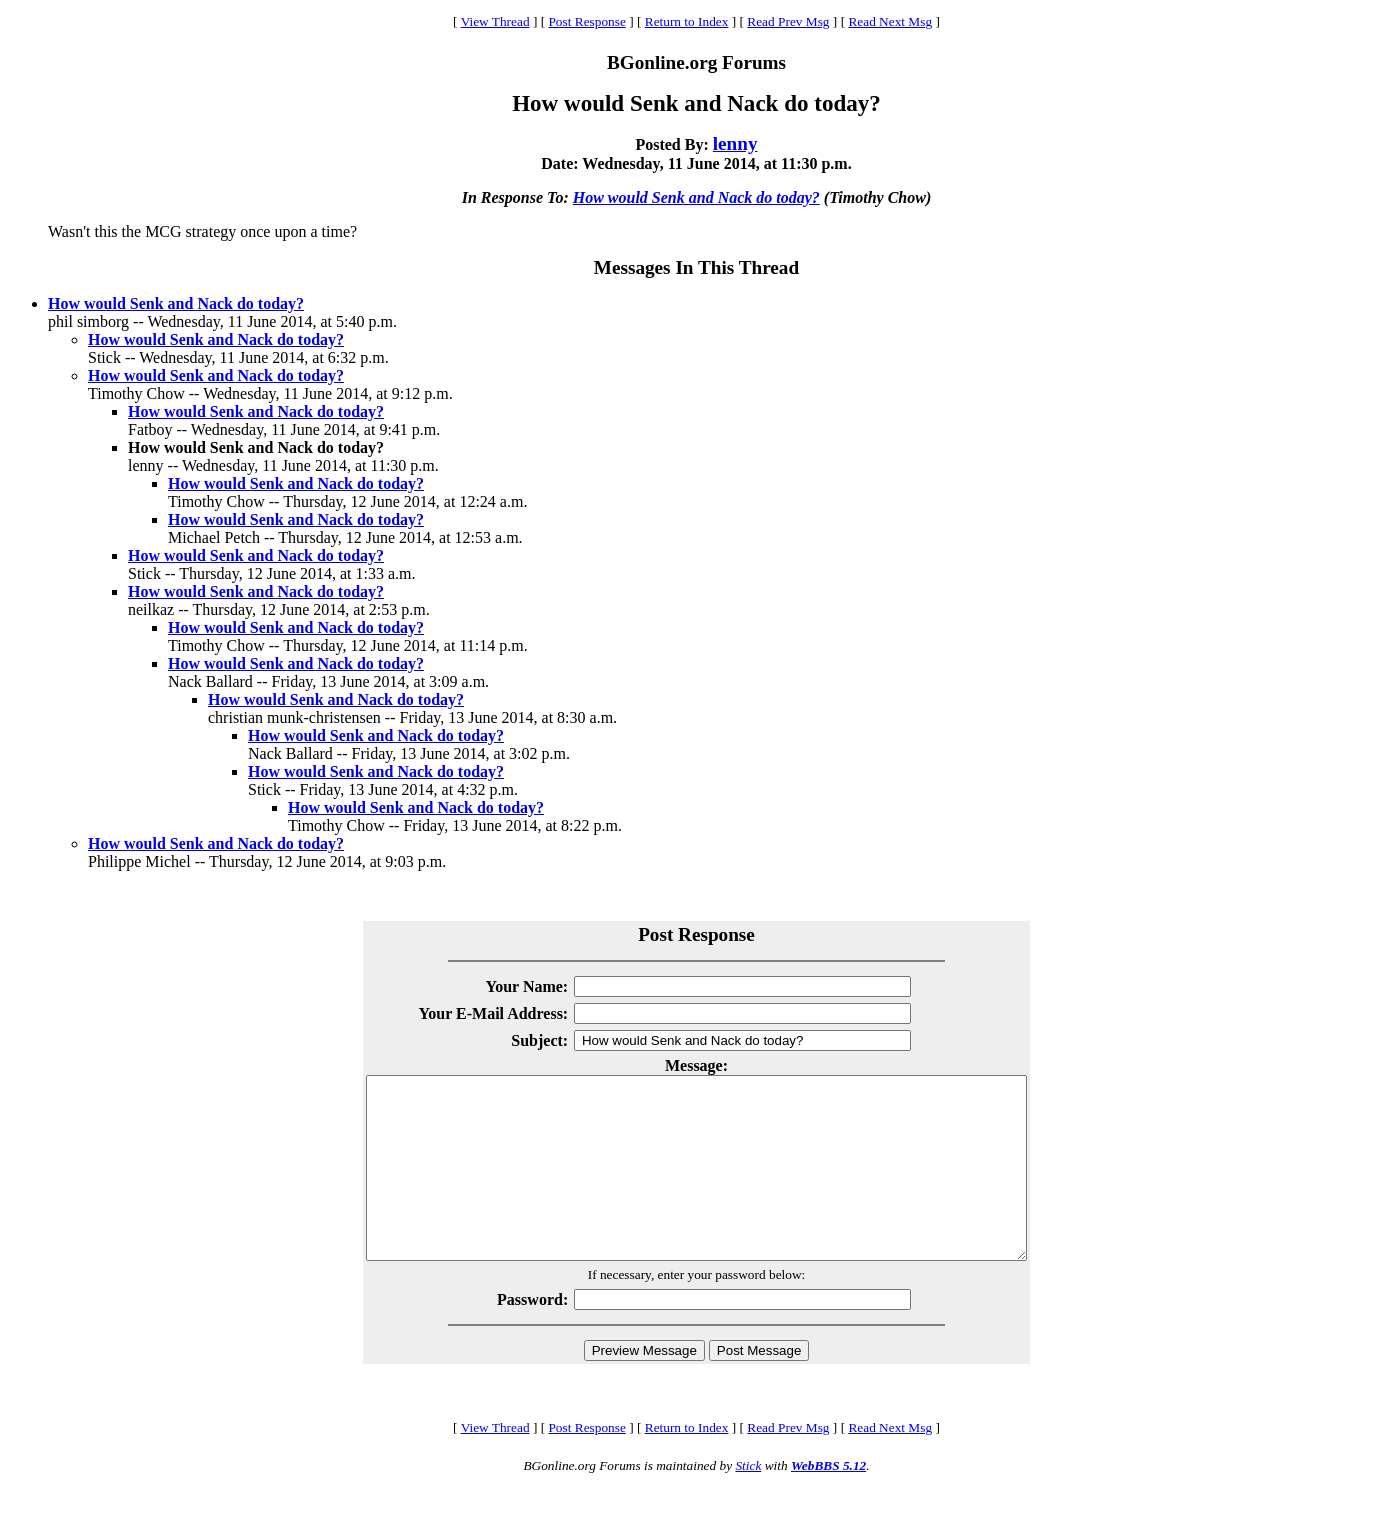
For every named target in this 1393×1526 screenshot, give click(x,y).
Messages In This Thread (696, 267)
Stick (748, 1501)
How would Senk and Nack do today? (696, 197)
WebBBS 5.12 (828, 1501)
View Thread (495, 21)
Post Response (586, 21)
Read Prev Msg (788, 21)
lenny (735, 143)
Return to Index (687, 21)
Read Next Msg (890, 21)
